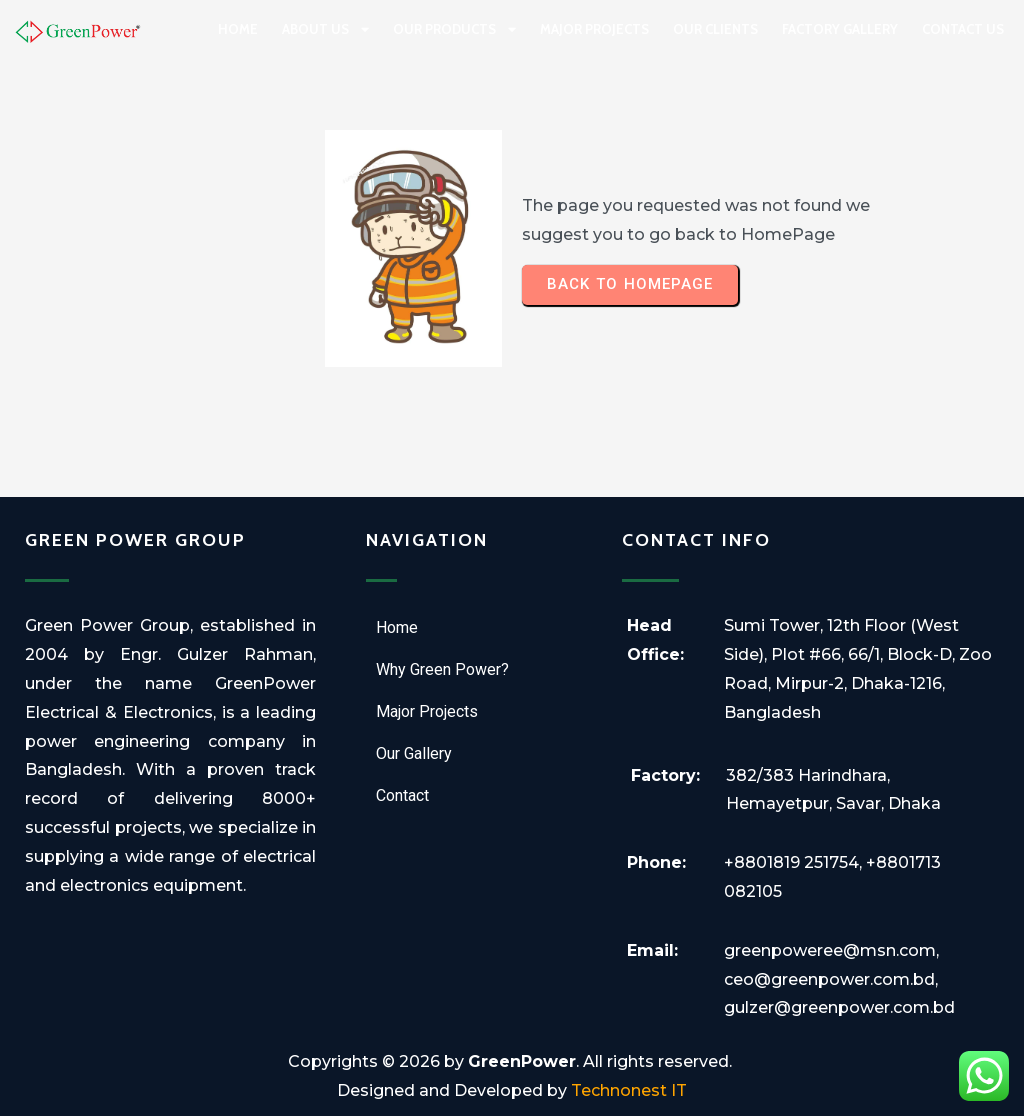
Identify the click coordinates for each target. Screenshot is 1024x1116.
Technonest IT (629, 1090)
